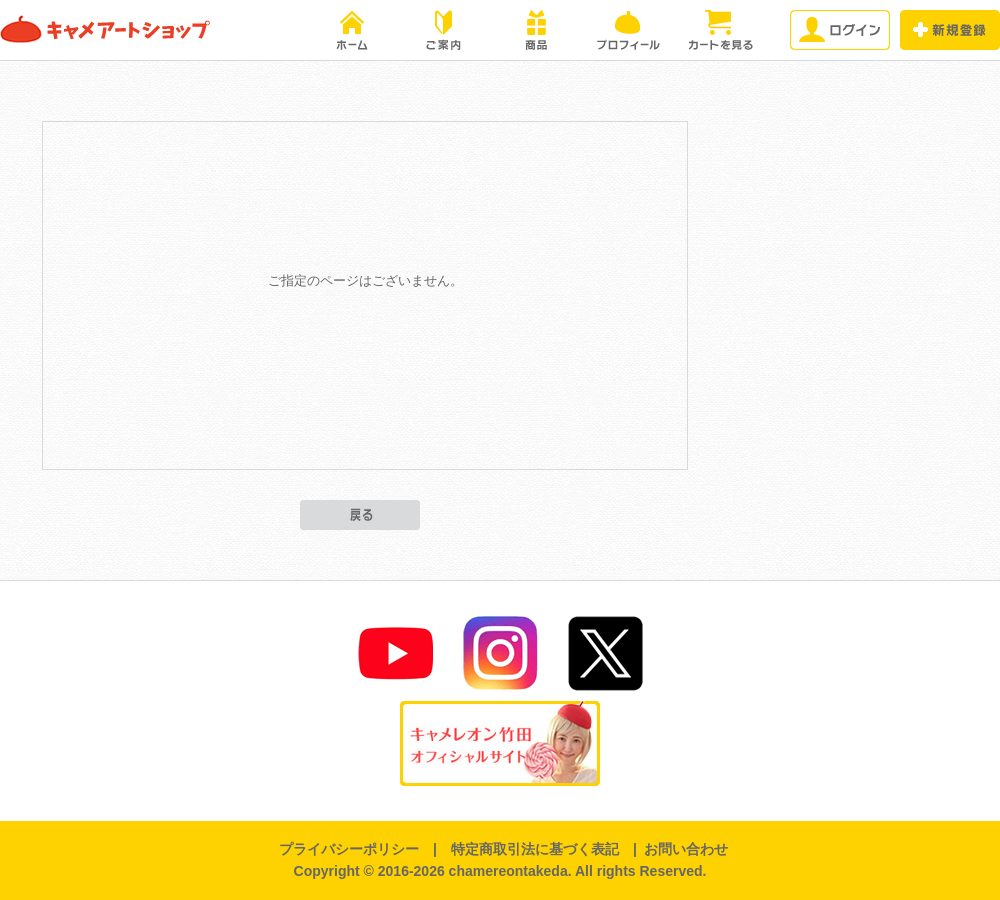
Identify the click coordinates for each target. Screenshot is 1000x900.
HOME (352, 30)
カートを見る (720, 30)
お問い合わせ (686, 849)
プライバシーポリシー (349, 849)
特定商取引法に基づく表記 (535, 849)
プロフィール (628, 30)
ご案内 (444, 30)
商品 (536, 30)
